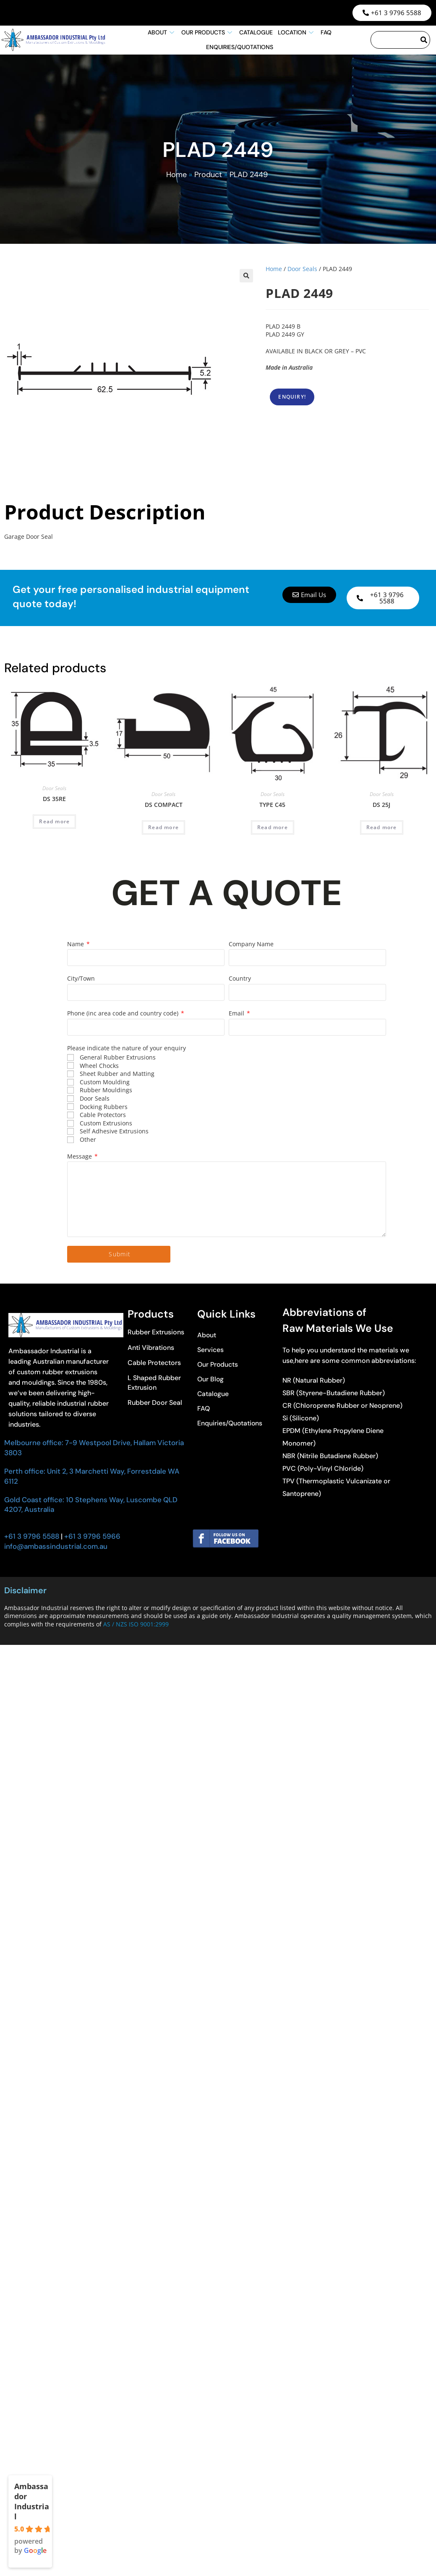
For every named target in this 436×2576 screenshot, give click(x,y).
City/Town (81, 978)
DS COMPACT (164, 805)
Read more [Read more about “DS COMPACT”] (163, 827)
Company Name (251, 944)
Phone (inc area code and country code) (123, 1013)
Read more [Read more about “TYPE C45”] (272, 827)
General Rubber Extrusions (118, 1057)
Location (297, 32)
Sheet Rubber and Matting (117, 1074)
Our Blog (210, 1379)
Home (176, 175)
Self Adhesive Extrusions (114, 1131)
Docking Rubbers (104, 1107)
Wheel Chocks (99, 1066)
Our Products (207, 32)
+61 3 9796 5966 (91, 1536)
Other (88, 1139)
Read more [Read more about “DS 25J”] (381, 827)
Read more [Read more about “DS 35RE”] (54, 821)
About (162, 32)
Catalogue (256, 32)
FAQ (326, 32)
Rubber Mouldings (106, 1090)
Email (237, 1013)
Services (210, 1349)
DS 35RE (54, 799)
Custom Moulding (105, 1082)
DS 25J (381, 805)
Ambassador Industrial (31, 2501)
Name (76, 944)
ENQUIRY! (292, 396)
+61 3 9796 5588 (31, 1536)
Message (80, 1156)
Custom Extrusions (106, 1123)
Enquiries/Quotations (239, 47)
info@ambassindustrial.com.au (55, 1546)
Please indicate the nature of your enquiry (126, 1048)
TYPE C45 (272, 805)
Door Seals (302, 269)
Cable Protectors (103, 1115)
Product (208, 175)
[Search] (424, 39)
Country (240, 978)
